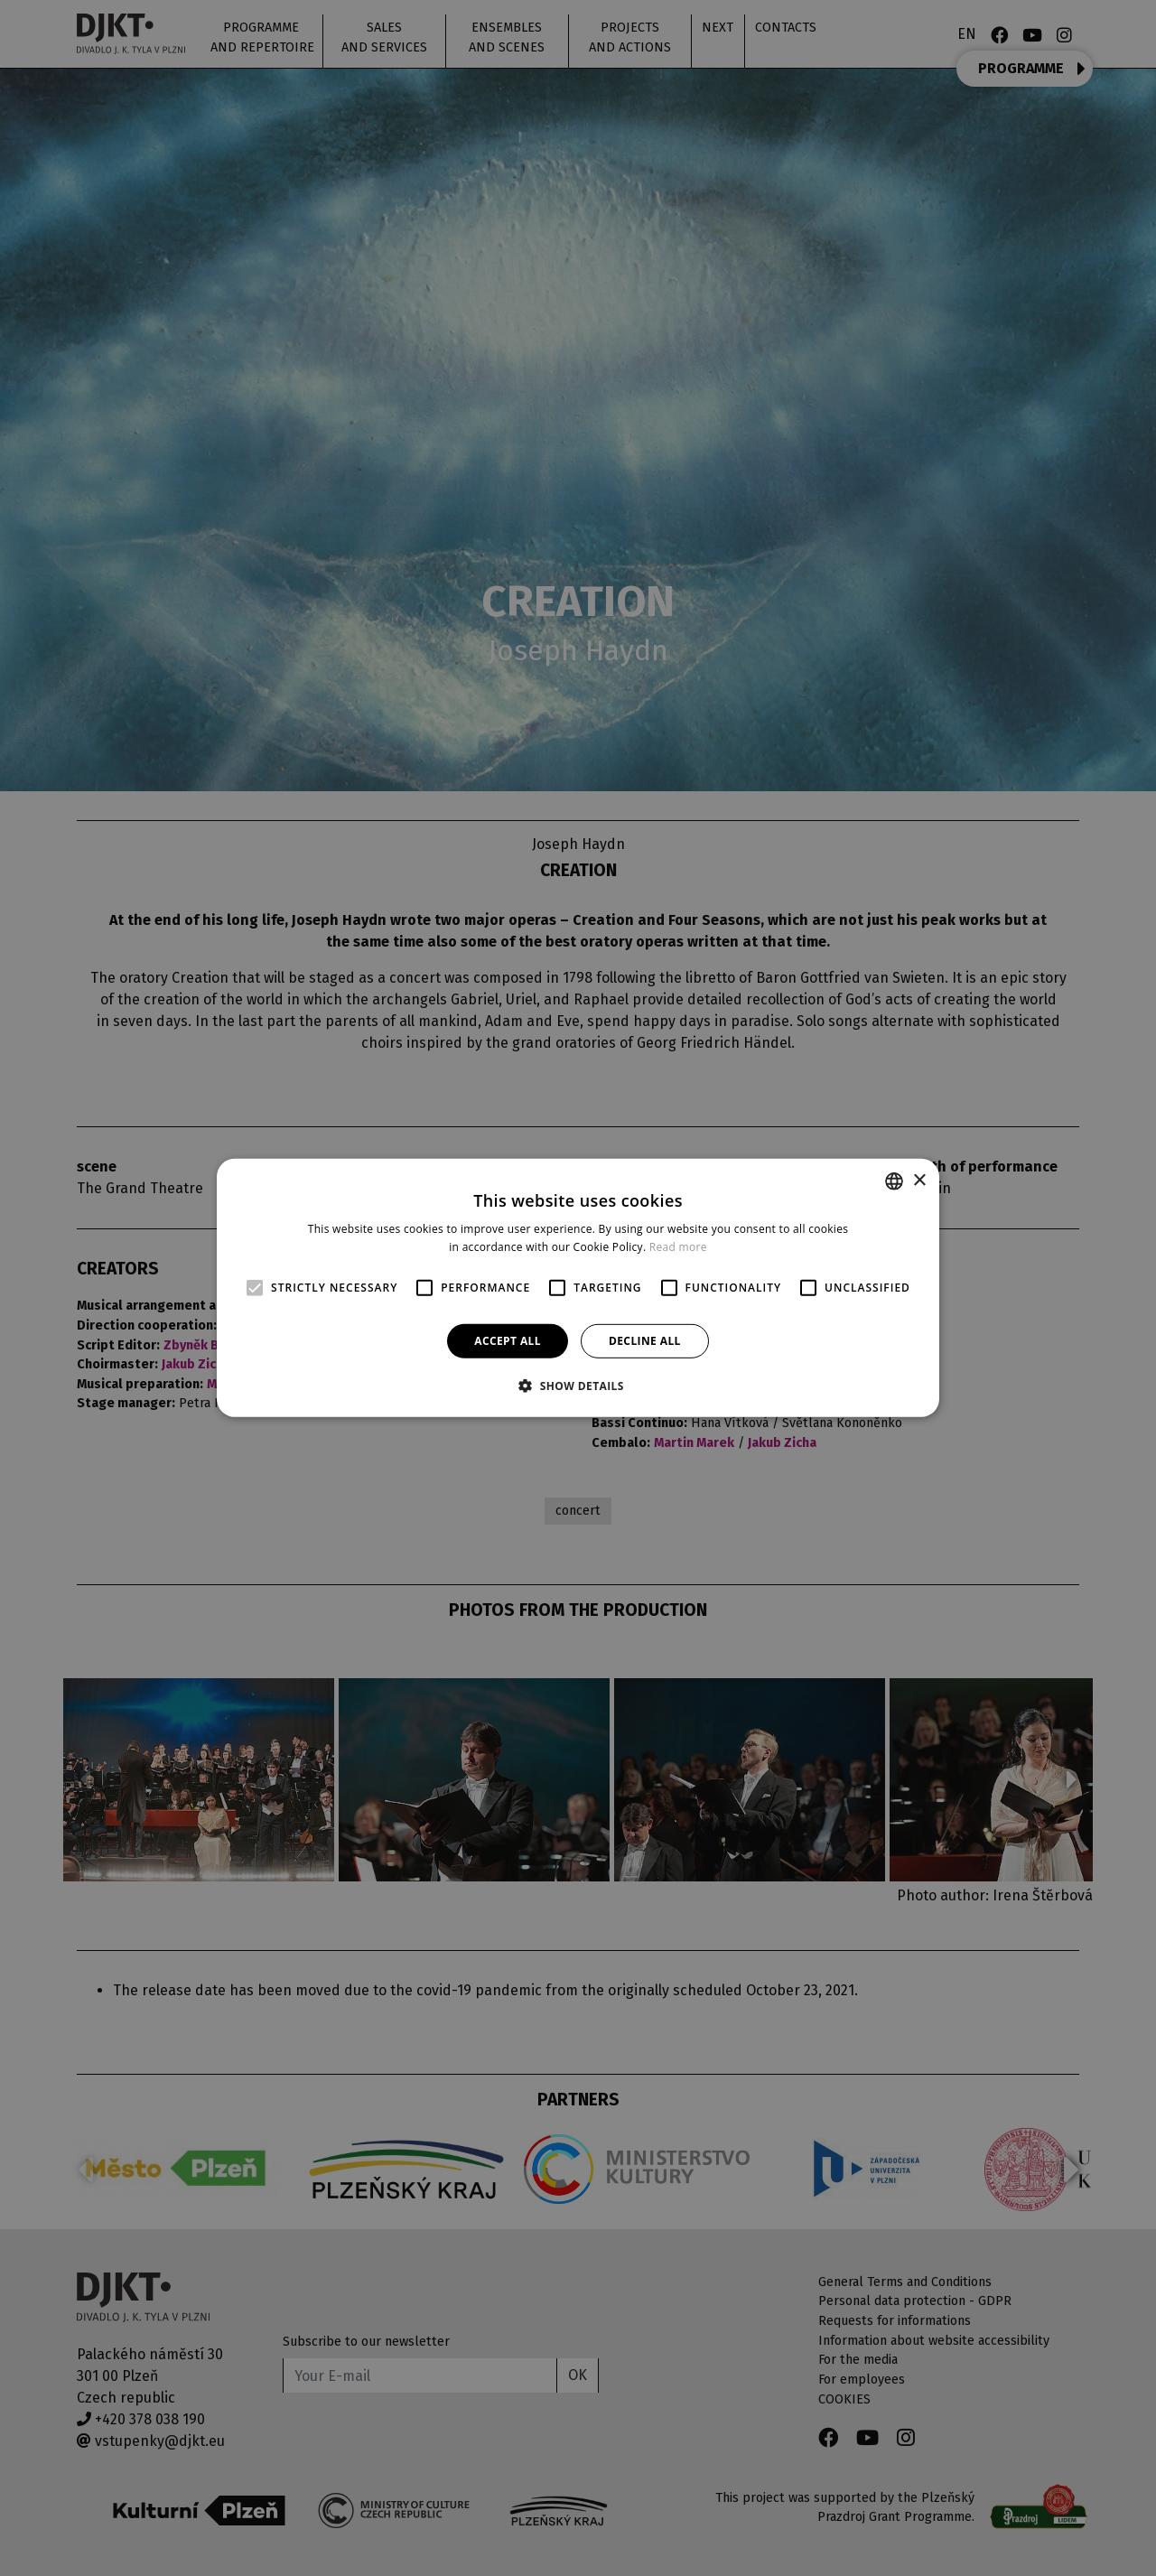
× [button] (919, 1180)
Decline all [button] (645, 1341)
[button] (578, 1386)
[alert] (578, 1288)
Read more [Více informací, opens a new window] (678, 1247)
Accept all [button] (507, 1341)
